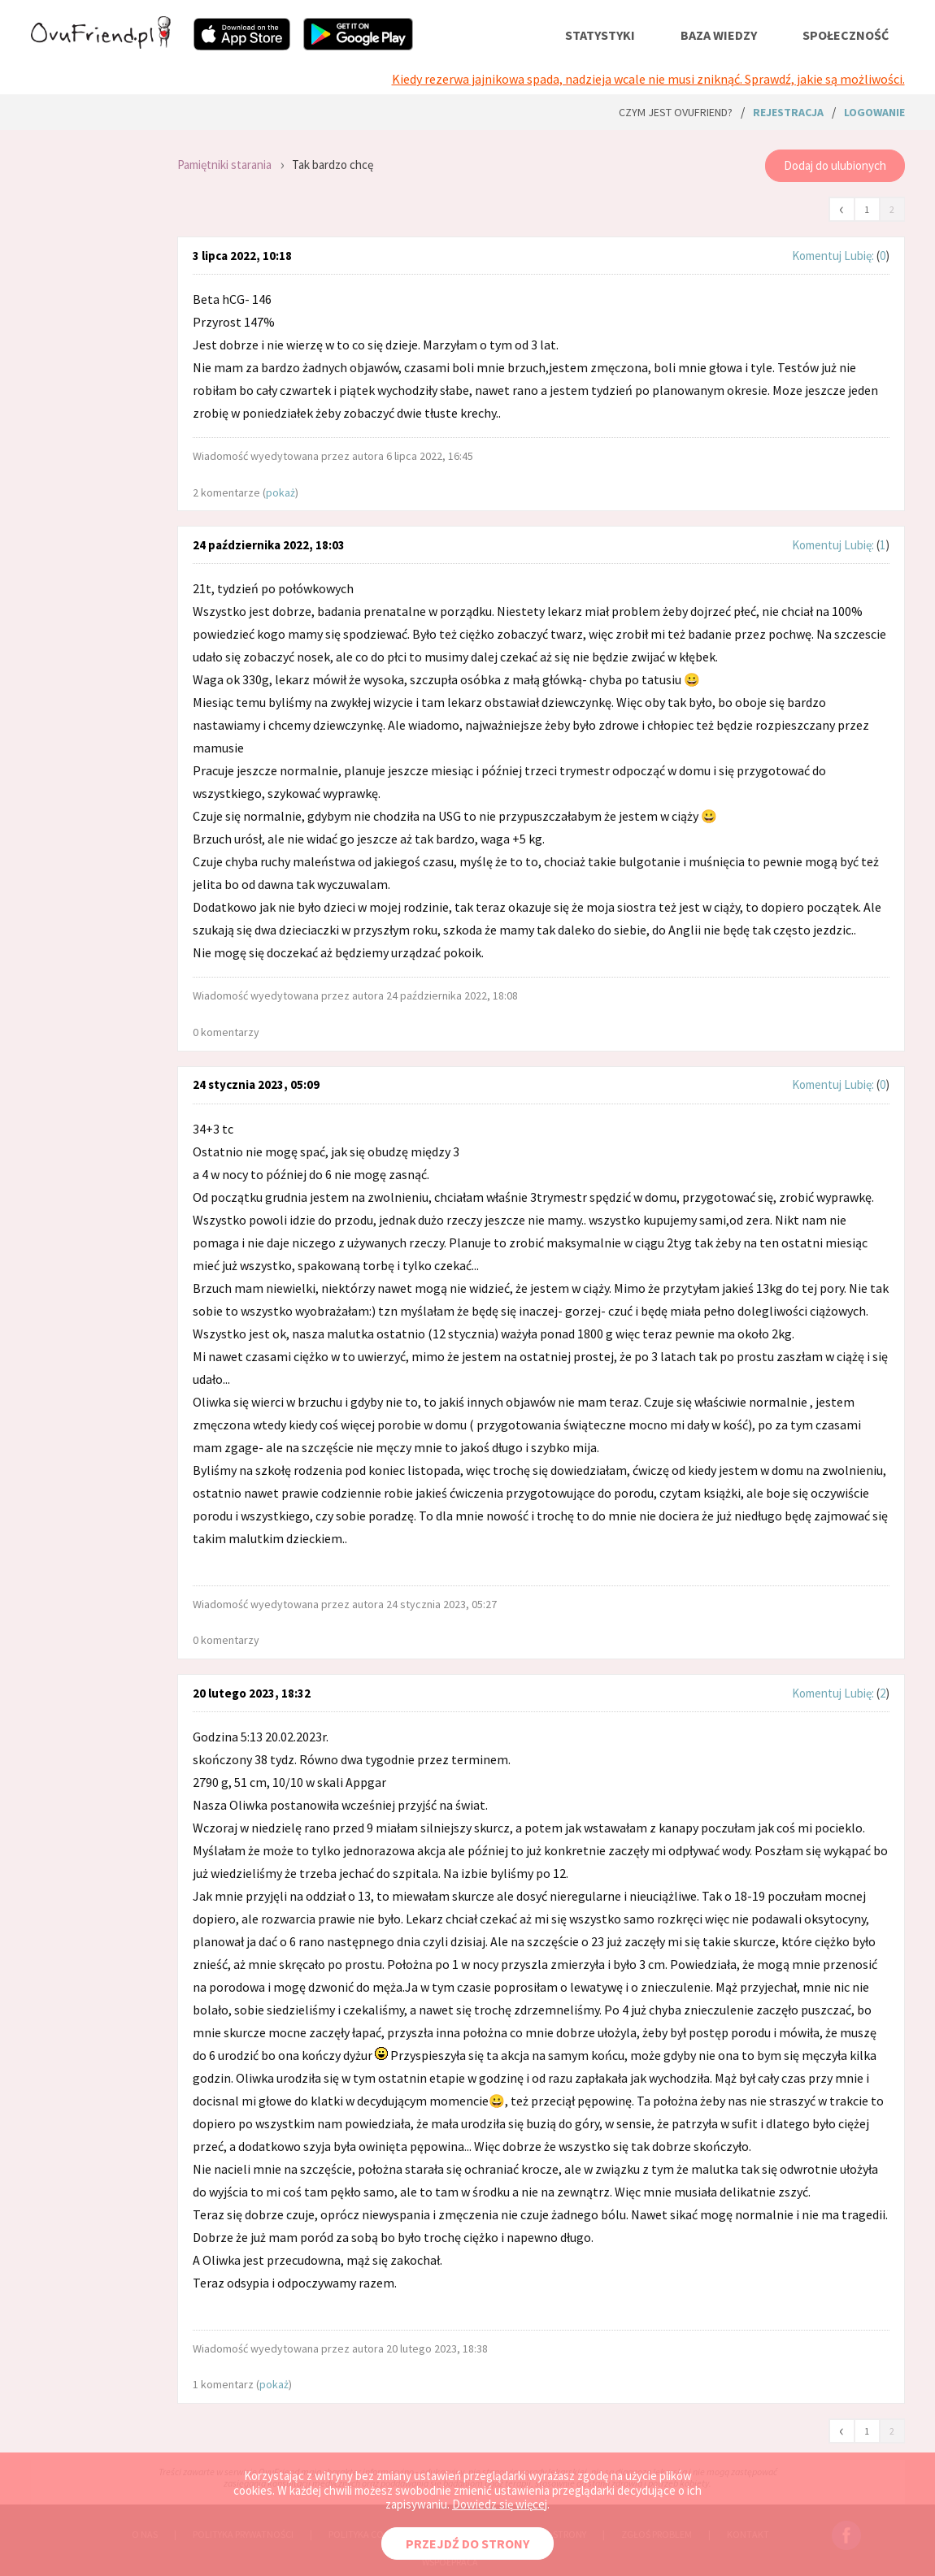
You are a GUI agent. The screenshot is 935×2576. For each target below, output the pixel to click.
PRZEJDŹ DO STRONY (467, 2543)
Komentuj (817, 255)
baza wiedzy (719, 35)
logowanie (874, 112)
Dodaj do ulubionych (835, 165)
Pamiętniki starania (224, 164)
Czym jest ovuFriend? (676, 112)
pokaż (280, 492)
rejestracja (788, 112)
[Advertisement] (92, 357)
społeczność (845, 35)
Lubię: (860, 255)
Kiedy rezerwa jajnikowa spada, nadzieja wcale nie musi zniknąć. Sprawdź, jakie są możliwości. (648, 79)
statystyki (600, 35)
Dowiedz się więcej (499, 2504)
